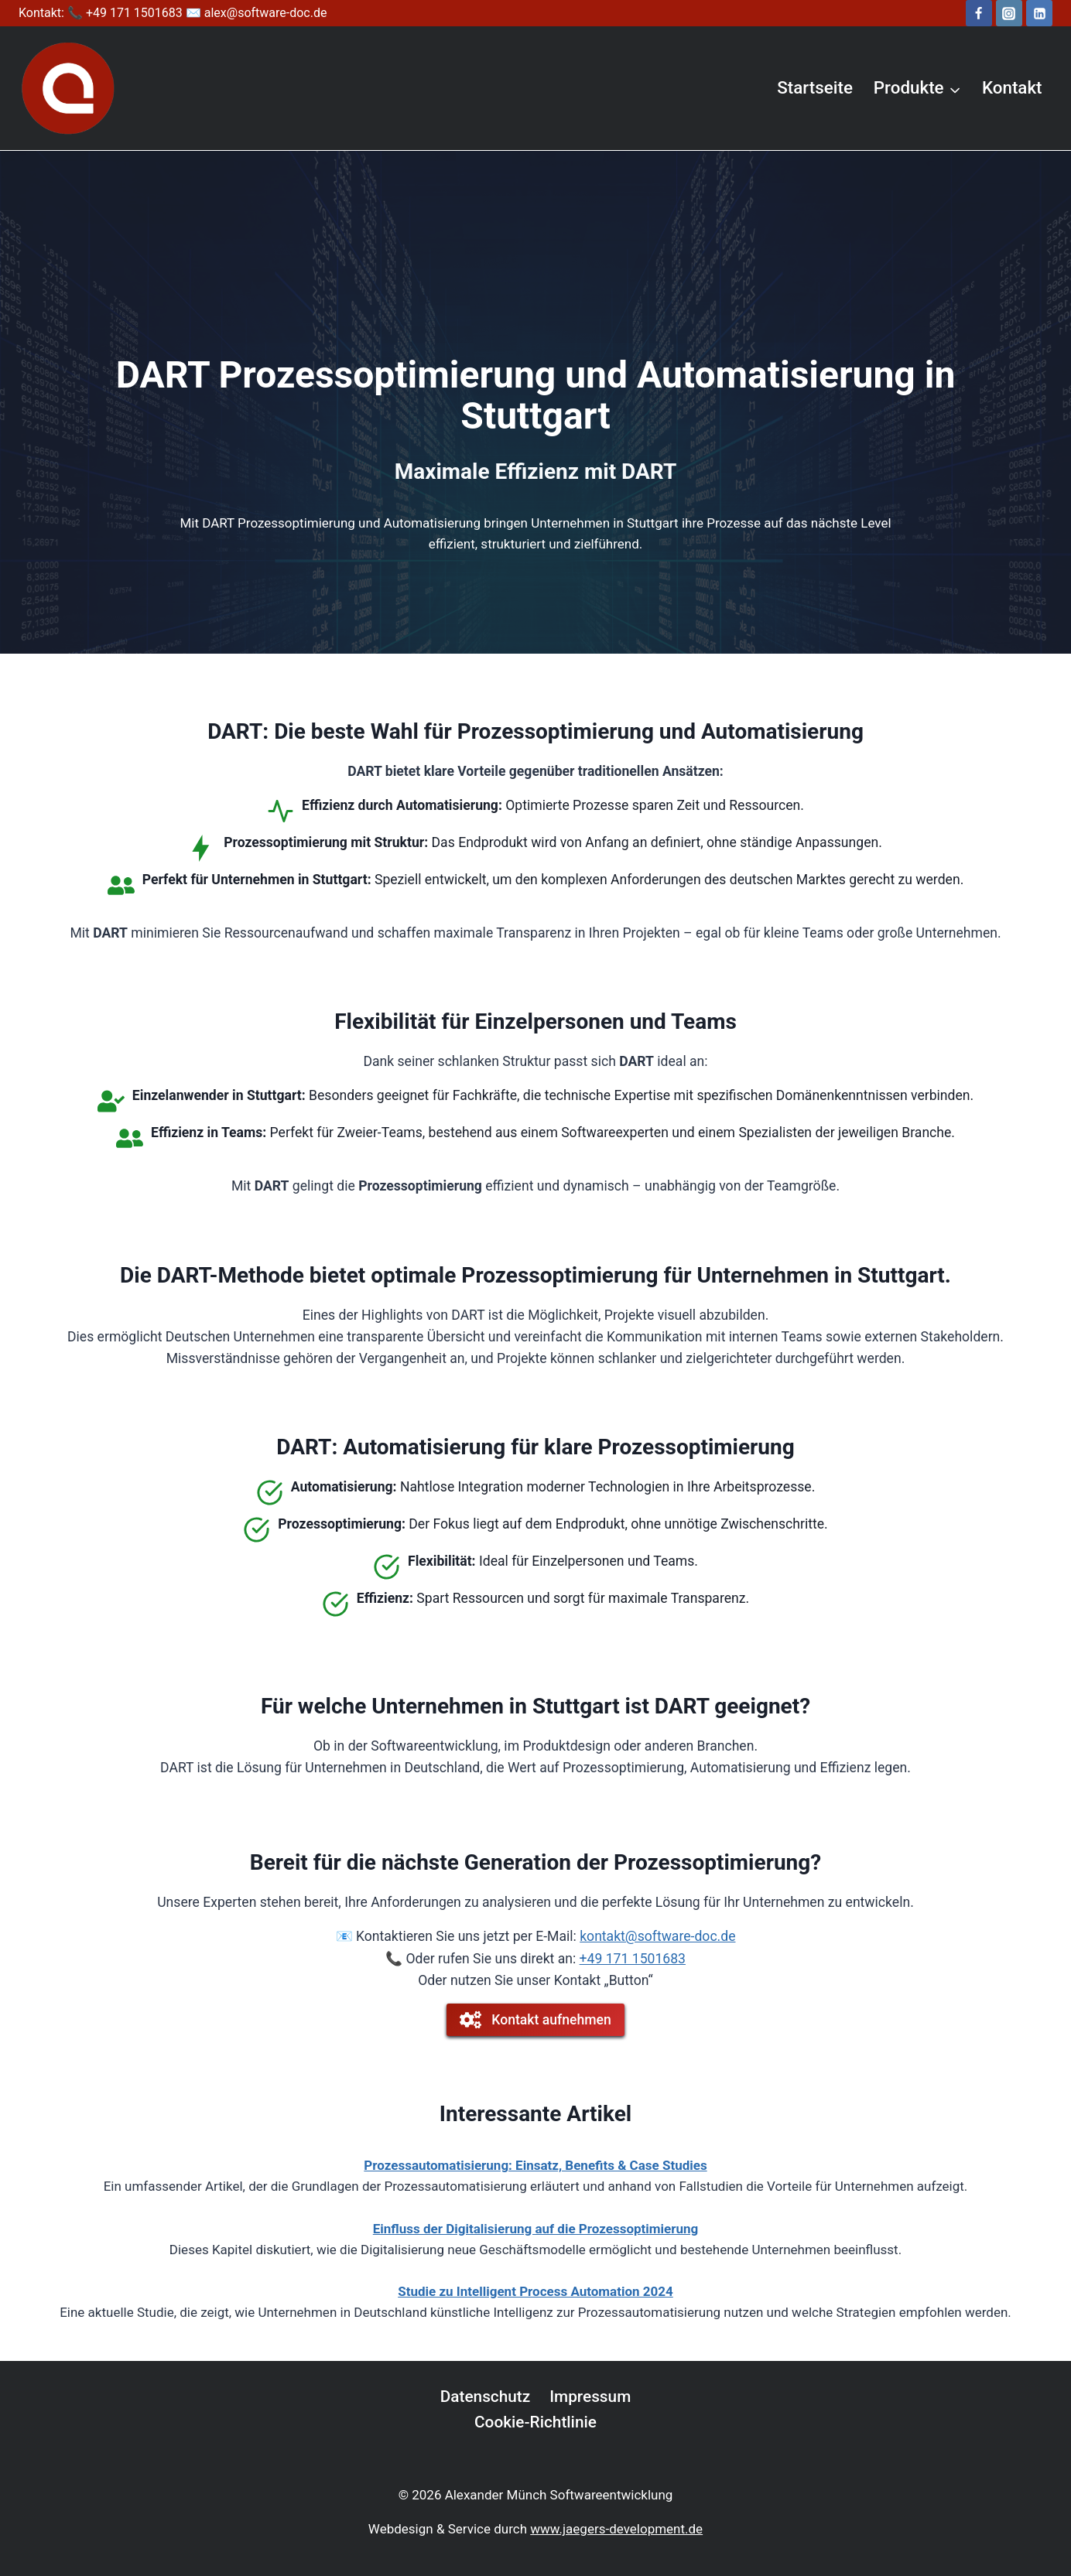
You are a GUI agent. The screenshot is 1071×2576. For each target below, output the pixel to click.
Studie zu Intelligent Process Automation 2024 (535, 2291)
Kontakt (1012, 87)
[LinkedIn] (1039, 13)
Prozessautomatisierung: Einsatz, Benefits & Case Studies (535, 2165)
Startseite (815, 87)
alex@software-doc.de (265, 12)
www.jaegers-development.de (616, 2529)
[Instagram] (1009, 13)
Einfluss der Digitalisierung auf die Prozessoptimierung (535, 2228)
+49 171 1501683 (633, 1958)
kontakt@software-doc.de (657, 1936)
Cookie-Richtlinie (535, 2422)
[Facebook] (979, 13)
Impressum (590, 2396)
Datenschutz (485, 2396)
